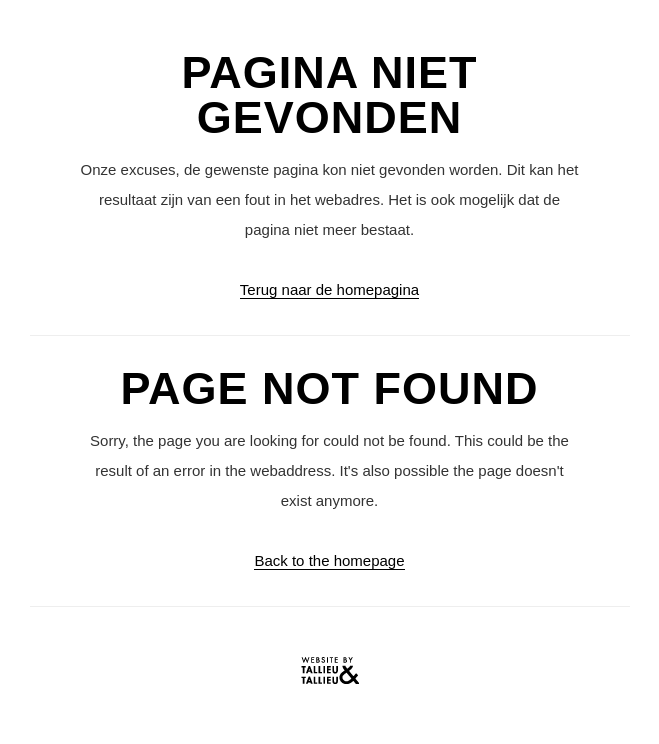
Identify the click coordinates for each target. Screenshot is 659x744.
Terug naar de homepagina (329, 289)
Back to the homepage (329, 560)
